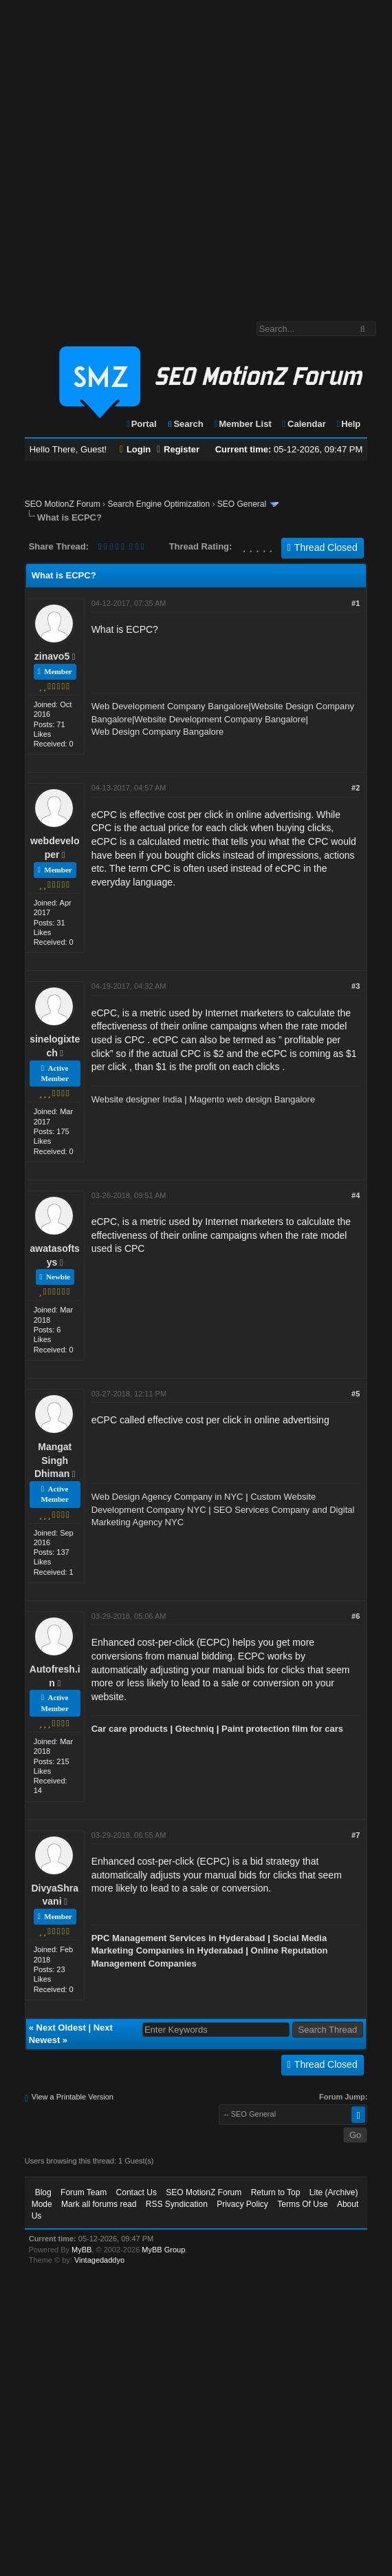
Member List (242, 424)
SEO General (241, 504)
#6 (355, 1616)
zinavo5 (51, 656)
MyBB (81, 2249)
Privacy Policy (242, 2204)
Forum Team (84, 2192)
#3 (355, 986)
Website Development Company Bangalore (219, 719)
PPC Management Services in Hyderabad (178, 1938)
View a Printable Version (72, 2097)
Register (178, 449)
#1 (355, 603)
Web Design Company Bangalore (157, 731)
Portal (141, 424)
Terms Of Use (302, 2204)
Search (185, 424)
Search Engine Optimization (158, 504)
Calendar (303, 424)
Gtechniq (194, 1729)
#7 (355, 1835)
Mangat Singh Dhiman (53, 1460)
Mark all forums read (98, 2204)
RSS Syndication (177, 2204)
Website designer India (136, 1099)
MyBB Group (163, 2249)
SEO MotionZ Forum (62, 504)
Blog (43, 2192)
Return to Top (276, 2192)
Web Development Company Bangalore (170, 706)
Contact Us (136, 2192)
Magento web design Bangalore (252, 1099)
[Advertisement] (148, 154)
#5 (355, 1394)
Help (347, 424)
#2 (355, 788)
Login (135, 449)
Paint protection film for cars (282, 1729)
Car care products (129, 1729)
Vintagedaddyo (99, 2260)
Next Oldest (61, 2027)
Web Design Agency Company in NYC (167, 1496)
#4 (355, 1195)
